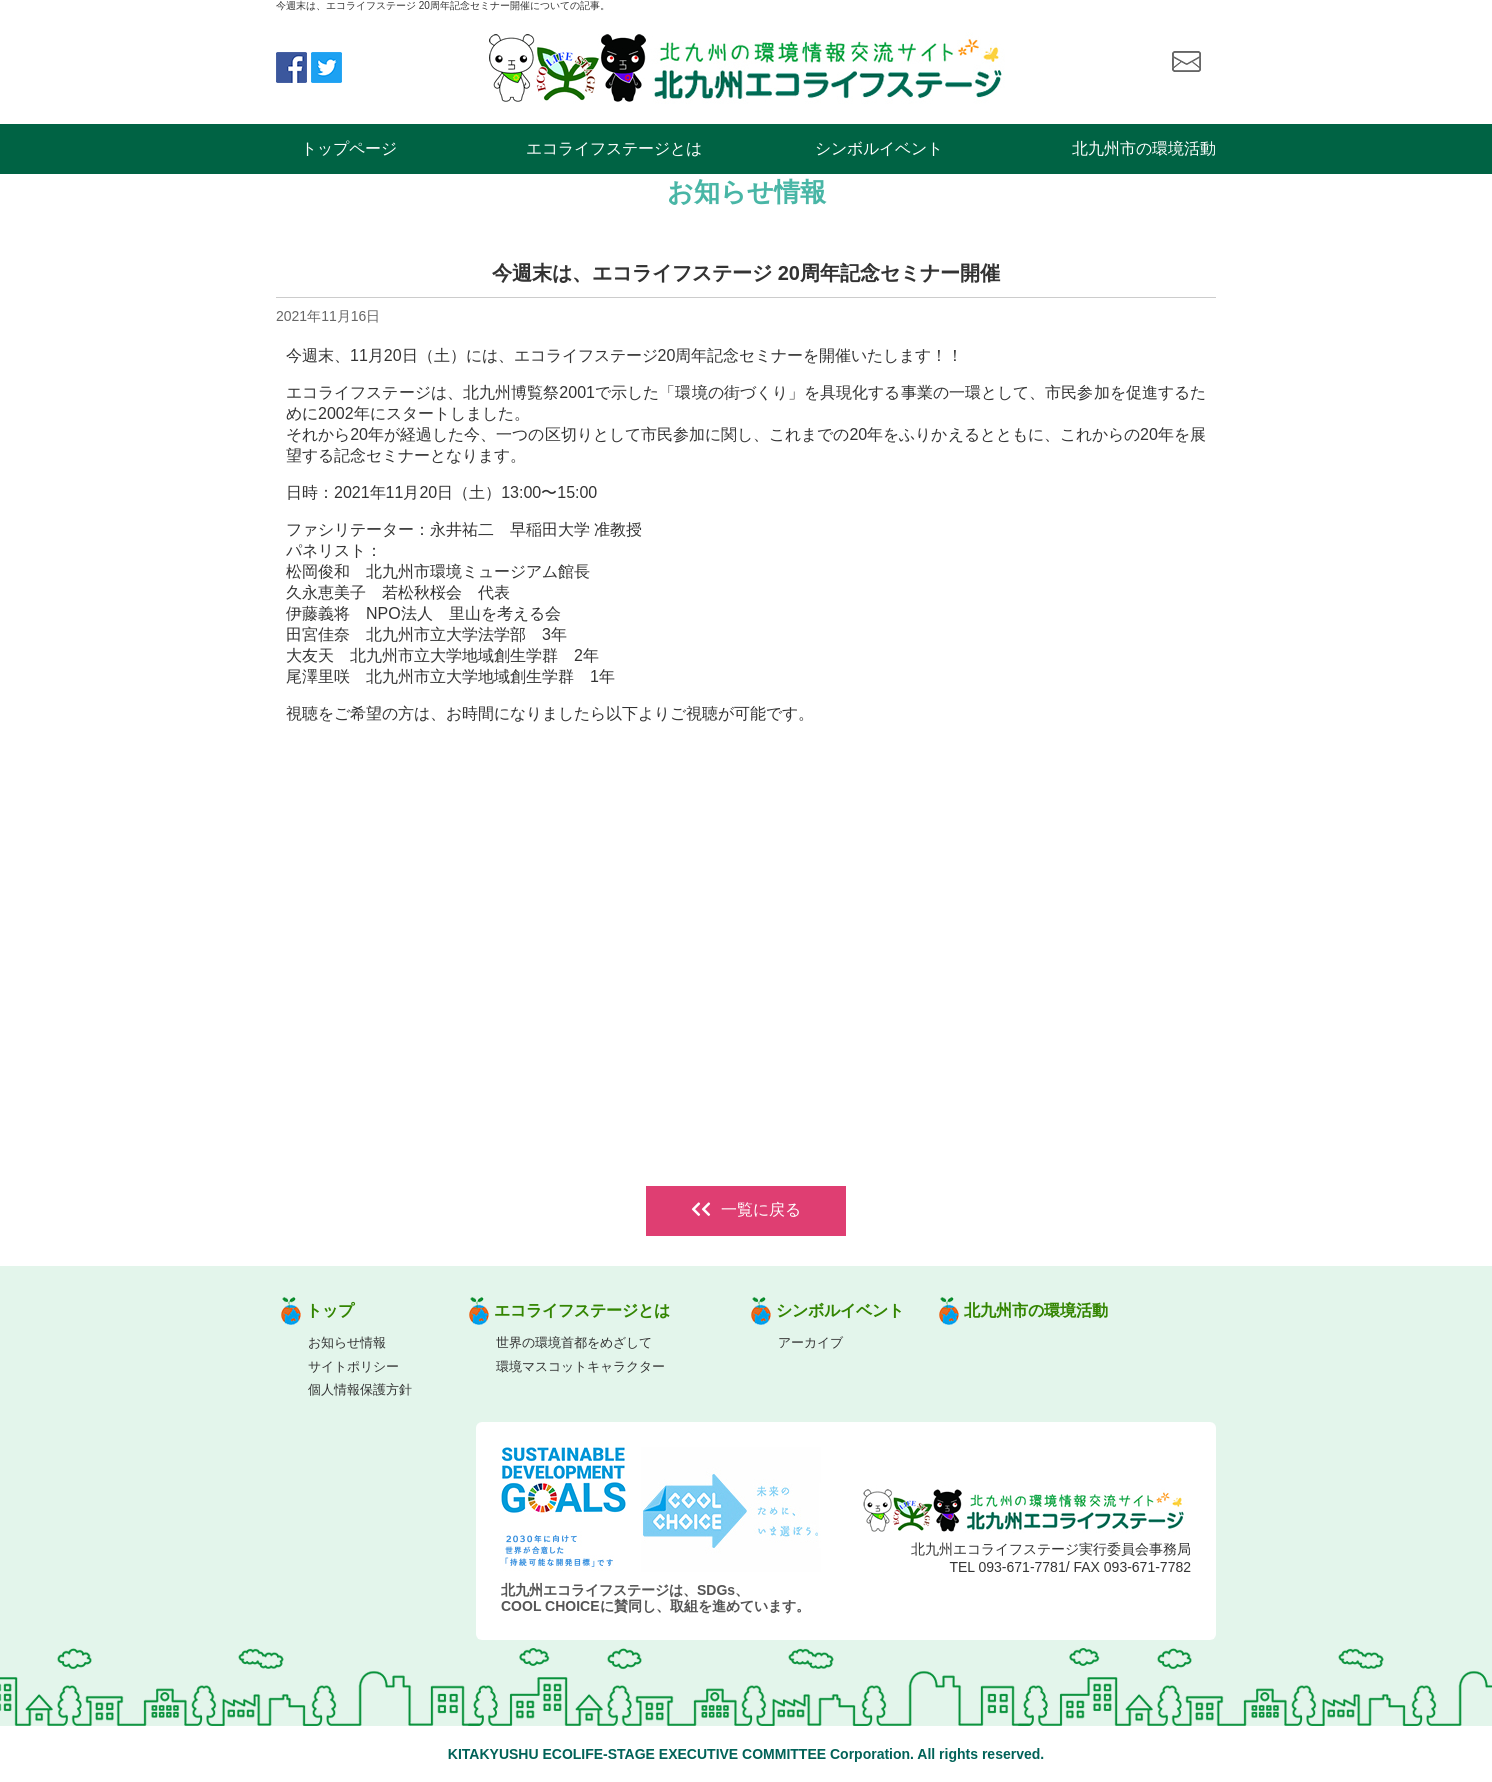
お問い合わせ (1186, 62)
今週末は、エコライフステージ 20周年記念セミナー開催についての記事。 (443, 5)
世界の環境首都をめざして (574, 1342)
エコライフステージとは (614, 148)
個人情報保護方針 (360, 1389)
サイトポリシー (353, 1366)
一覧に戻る (746, 1209)
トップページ (349, 148)
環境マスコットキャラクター (580, 1366)
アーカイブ (810, 1342)
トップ (330, 1310)
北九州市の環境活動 (1144, 148)
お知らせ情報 (347, 1342)
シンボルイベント (879, 148)
